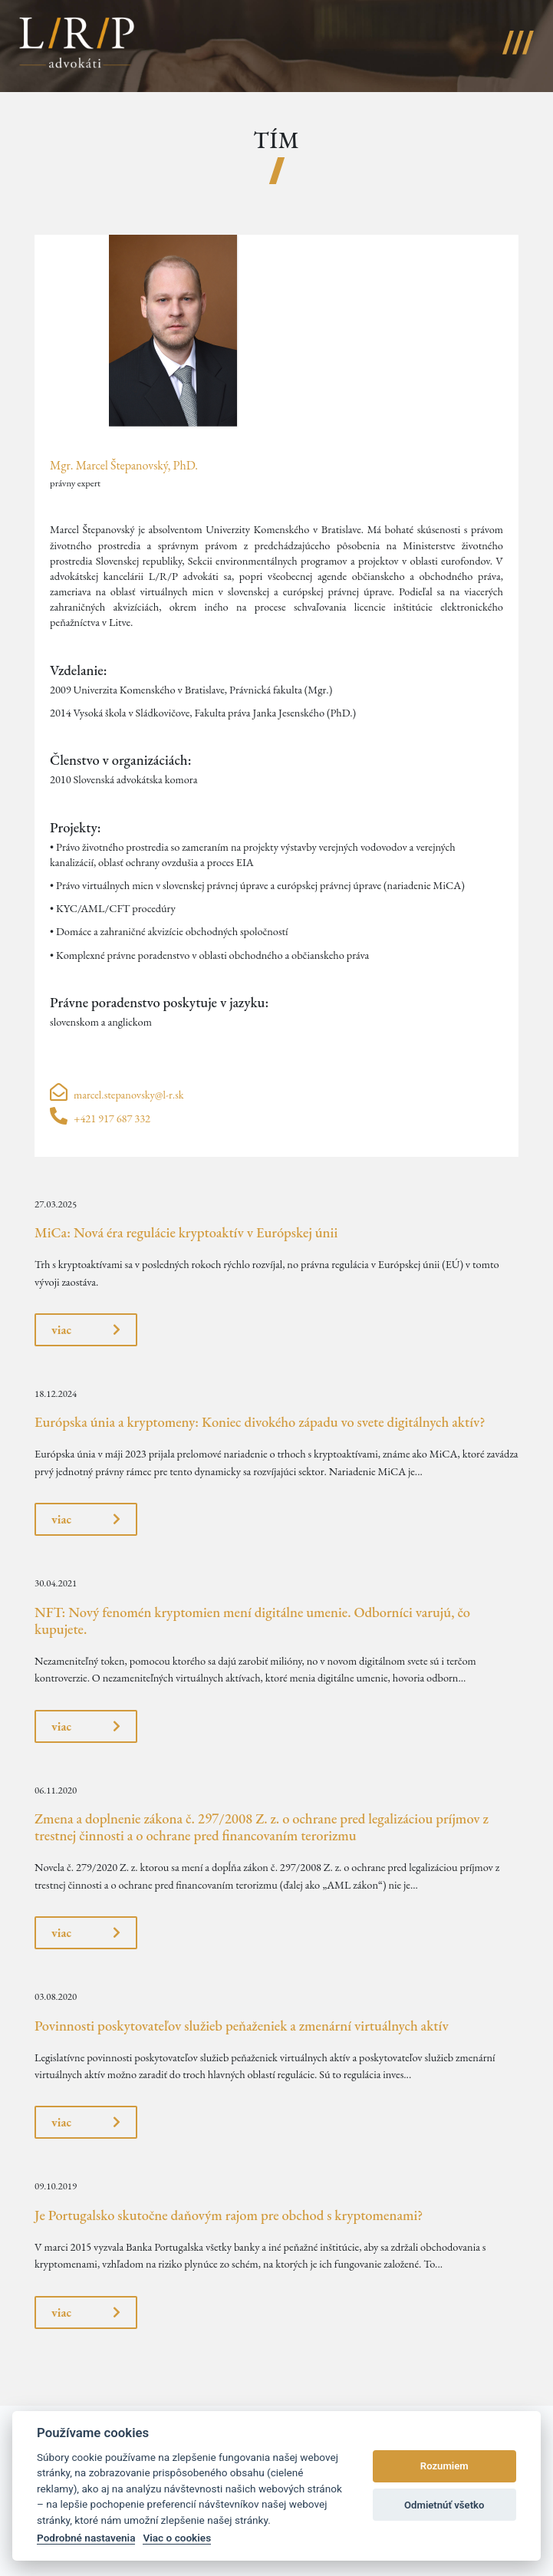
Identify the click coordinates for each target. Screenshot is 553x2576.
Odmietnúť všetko (444, 2505)
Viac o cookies (177, 2538)
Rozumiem (444, 2466)
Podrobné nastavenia (86, 2538)
